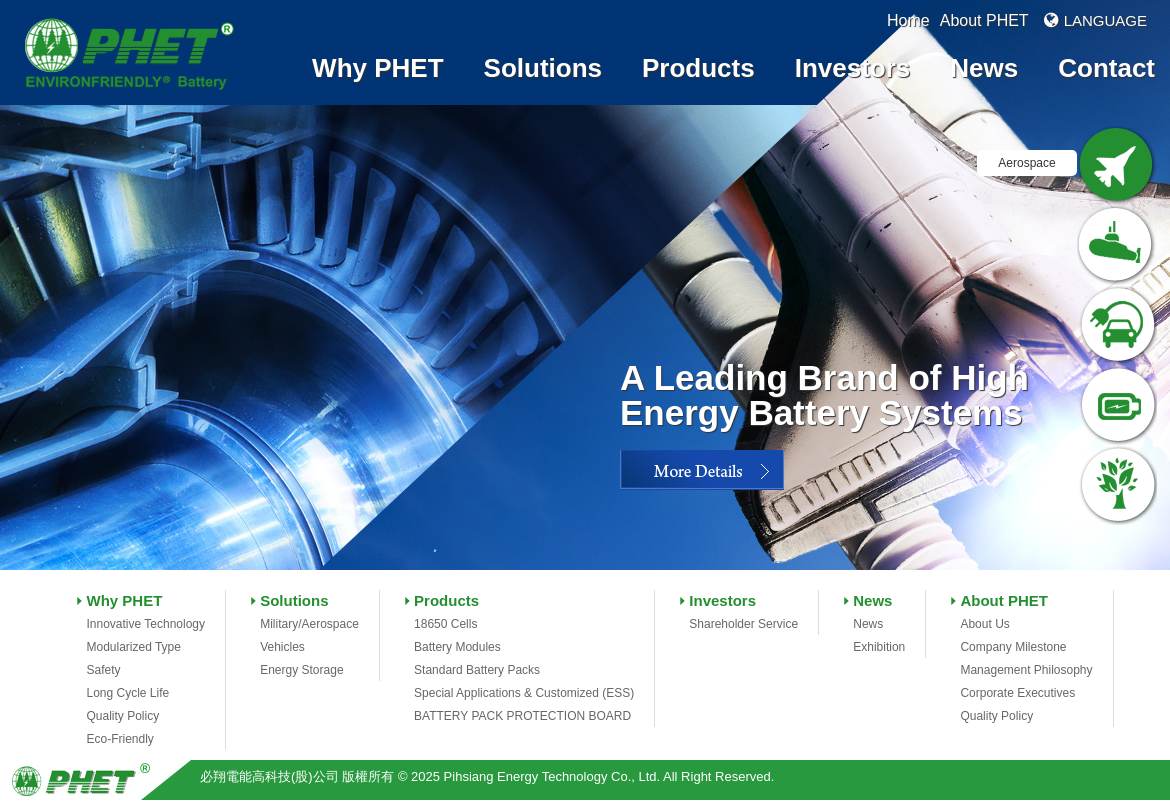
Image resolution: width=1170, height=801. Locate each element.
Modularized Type (133, 647)
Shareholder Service (743, 624)
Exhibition (879, 647)
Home (908, 20)
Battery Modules (457, 647)
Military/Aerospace (309, 624)
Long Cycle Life (127, 693)
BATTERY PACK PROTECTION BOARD (522, 716)
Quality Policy (122, 716)
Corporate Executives (1017, 693)
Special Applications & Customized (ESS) (524, 693)
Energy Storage (301, 670)
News (984, 68)
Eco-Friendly (119, 739)
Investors (853, 68)
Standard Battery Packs (477, 670)
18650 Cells (445, 624)
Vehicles (282, 647)
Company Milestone (1013, 647)
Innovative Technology (145, 624)
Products (698, 68)
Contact (1106, 68)
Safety (103, 670)
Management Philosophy (1026, 670)
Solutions (543, 68)
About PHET (984, 20)
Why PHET (377, 68)
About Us (984, 624)
